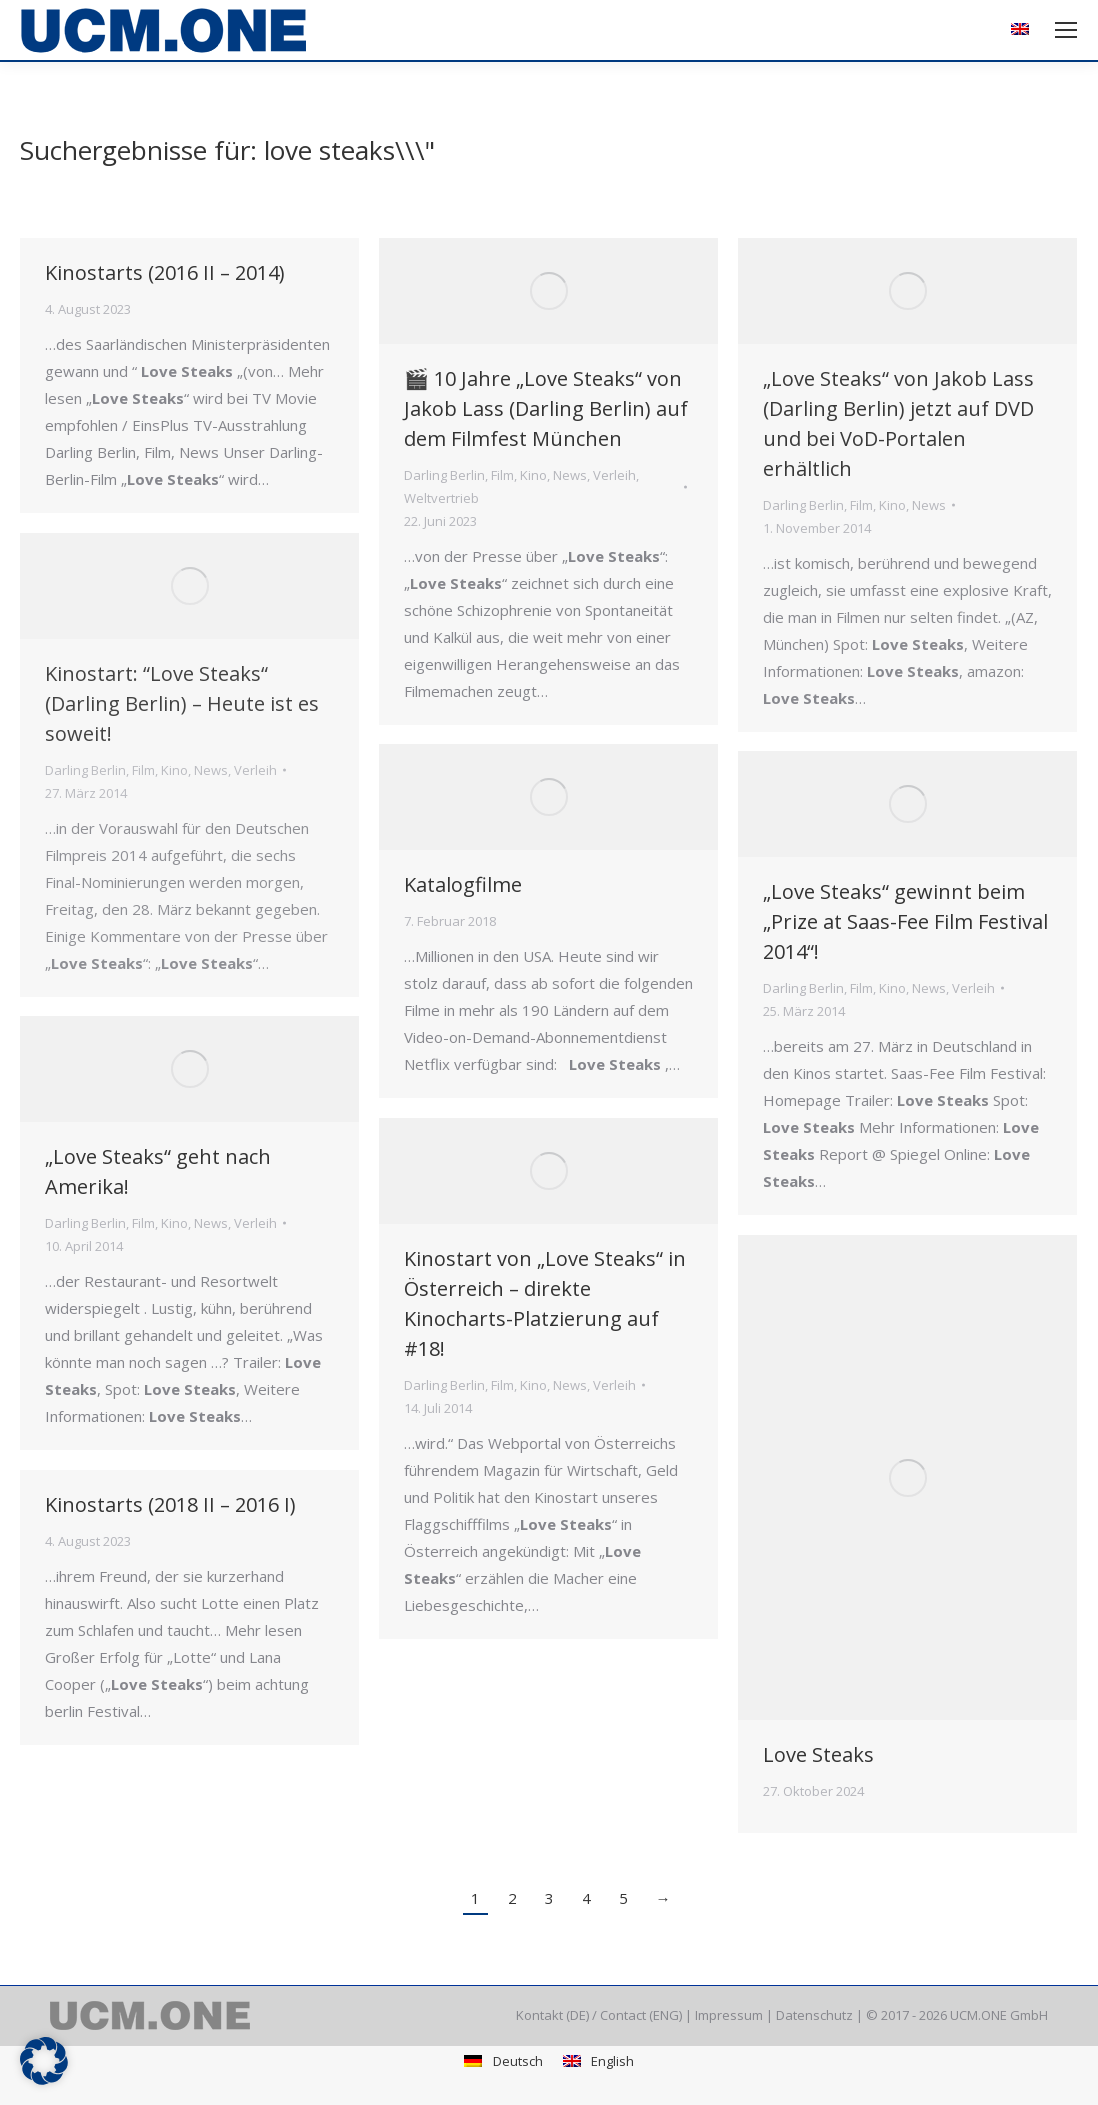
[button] (44, 2061)
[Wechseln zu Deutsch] (503, 2061)
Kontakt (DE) (552, 2015)
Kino (533, 475)
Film (502, 475)
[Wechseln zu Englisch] (1022, 30)
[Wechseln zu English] (598, 2061)
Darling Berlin (444, 475)
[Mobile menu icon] (1066, 30)
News (570, 475)
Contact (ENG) (641, 2015)
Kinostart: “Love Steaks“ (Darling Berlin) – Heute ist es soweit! (182, 703)
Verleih (614, 475)
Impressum (729, 2015)
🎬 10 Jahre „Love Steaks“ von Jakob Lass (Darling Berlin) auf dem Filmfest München (546, 408)
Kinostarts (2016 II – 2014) (165, 272)
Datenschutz (814, 2015)
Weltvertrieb (441, 498)
